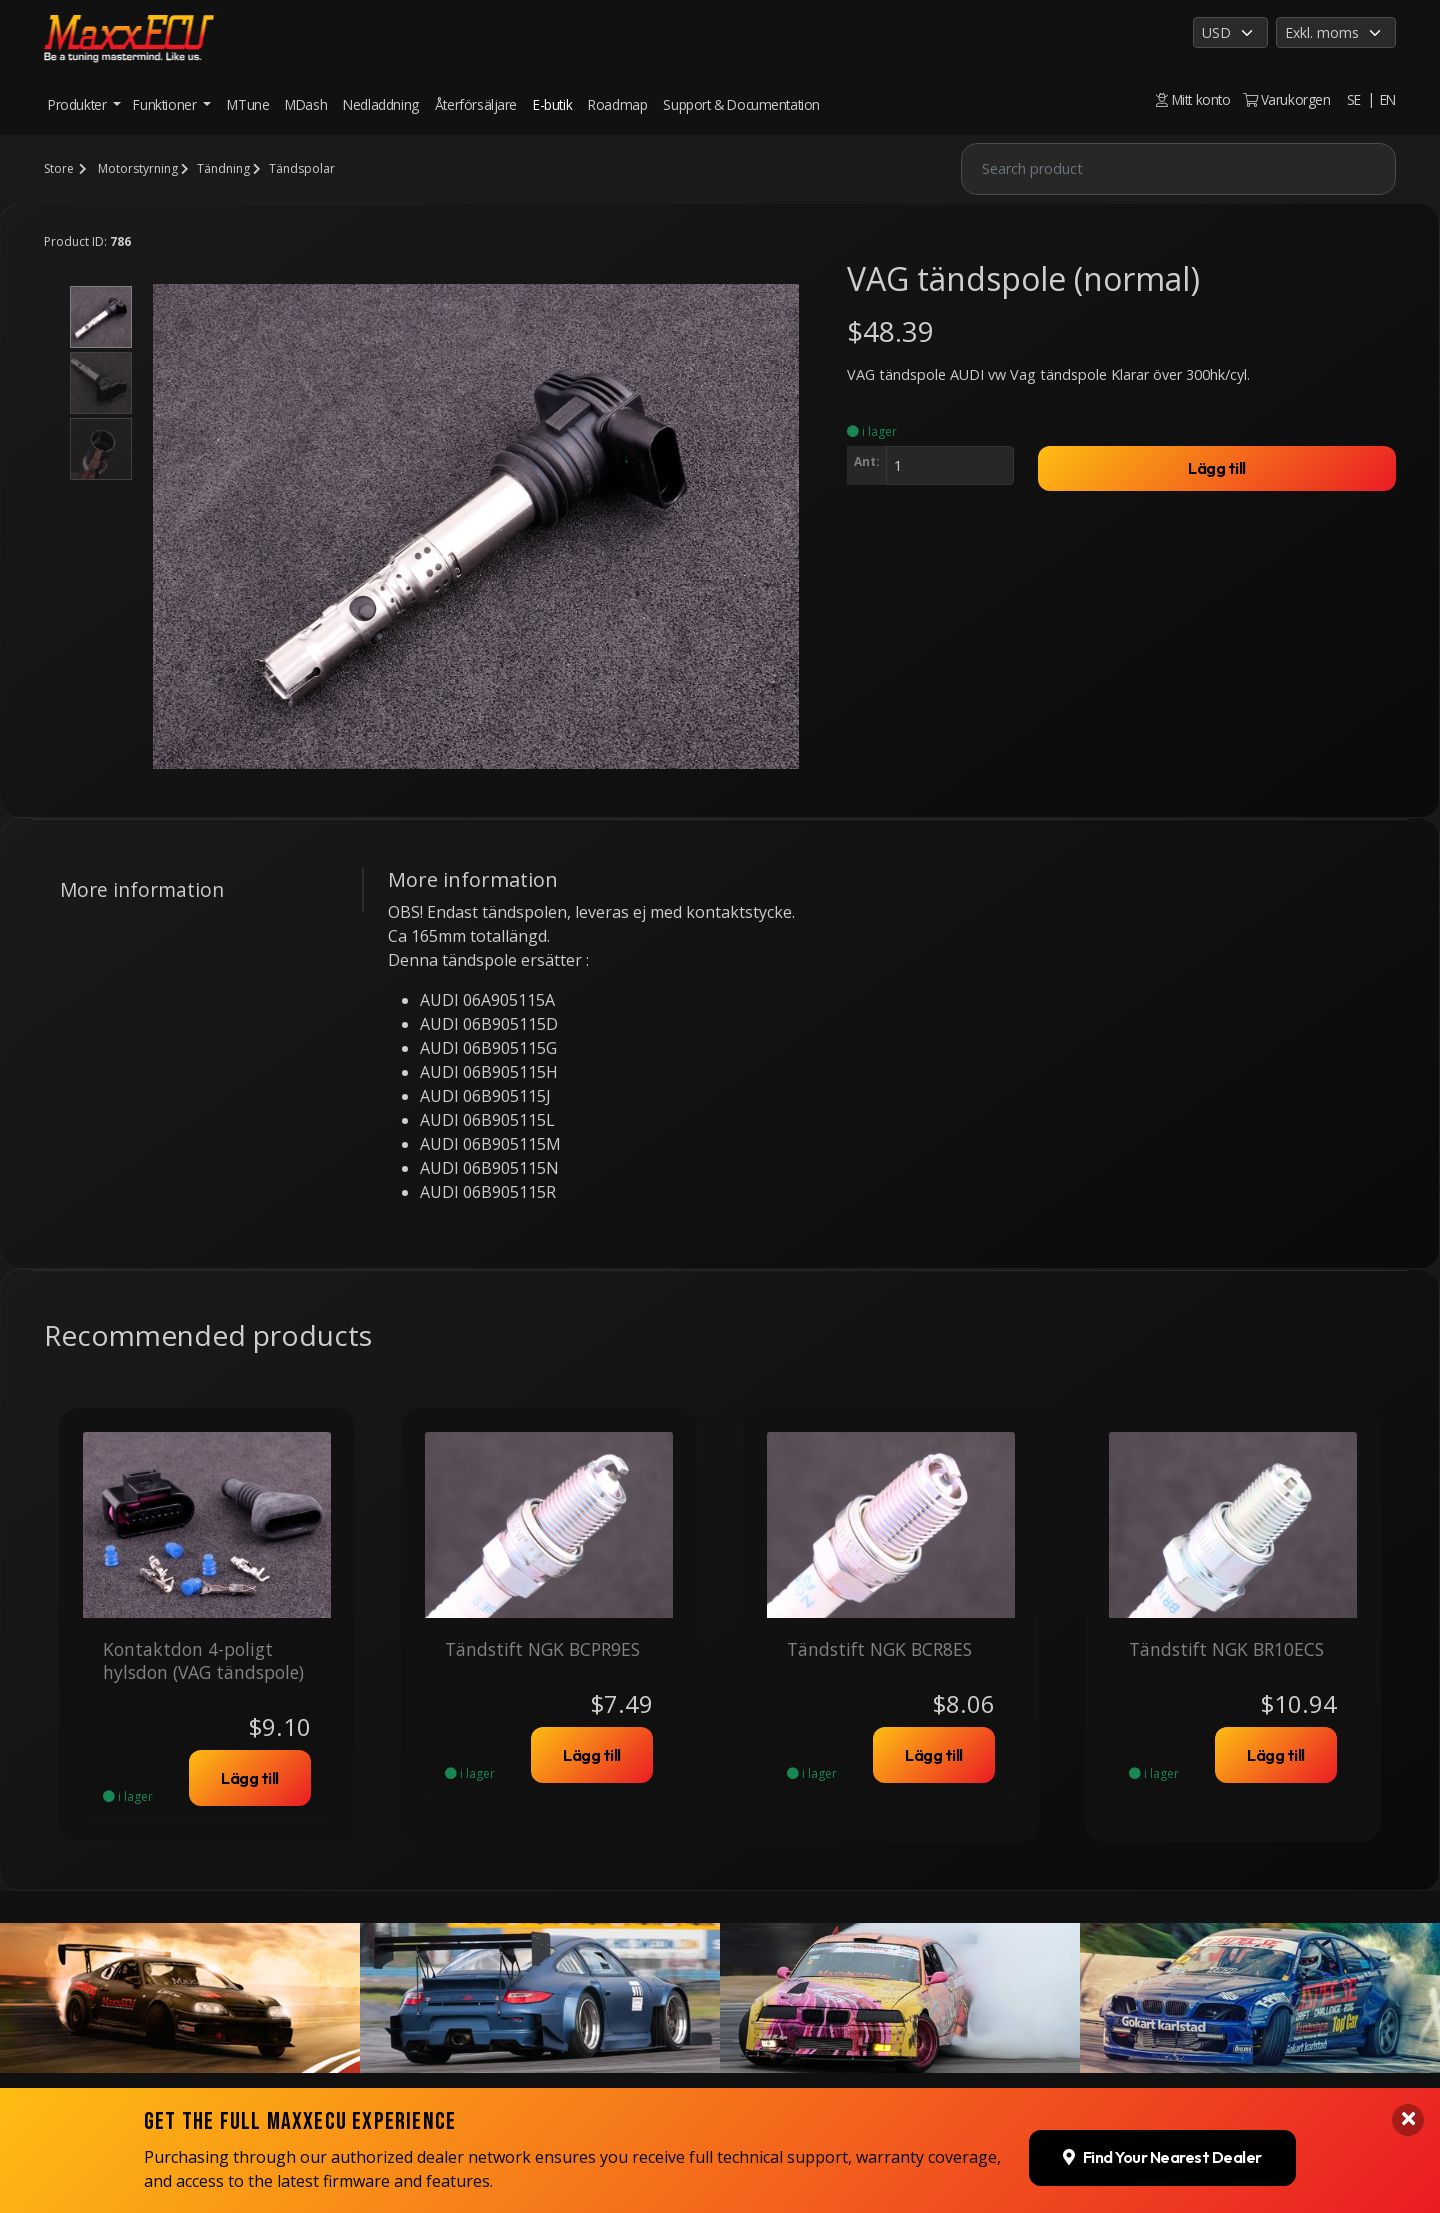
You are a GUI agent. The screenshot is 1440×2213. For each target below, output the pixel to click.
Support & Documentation (741, 104)
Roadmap (617, 104)
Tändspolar (302, 168)
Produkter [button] (79, 104)
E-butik (552, 104)
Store (59, 168)
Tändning (223, 168)
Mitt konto (1193, 99)
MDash (306, 104)
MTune (248, 104)
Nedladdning (381, 104)
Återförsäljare (476, 104)
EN (1388, 99)
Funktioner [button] (166, 104)
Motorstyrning (138, 168)
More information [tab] (142, 889)
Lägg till (1217, 468)
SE (1354, 99)
